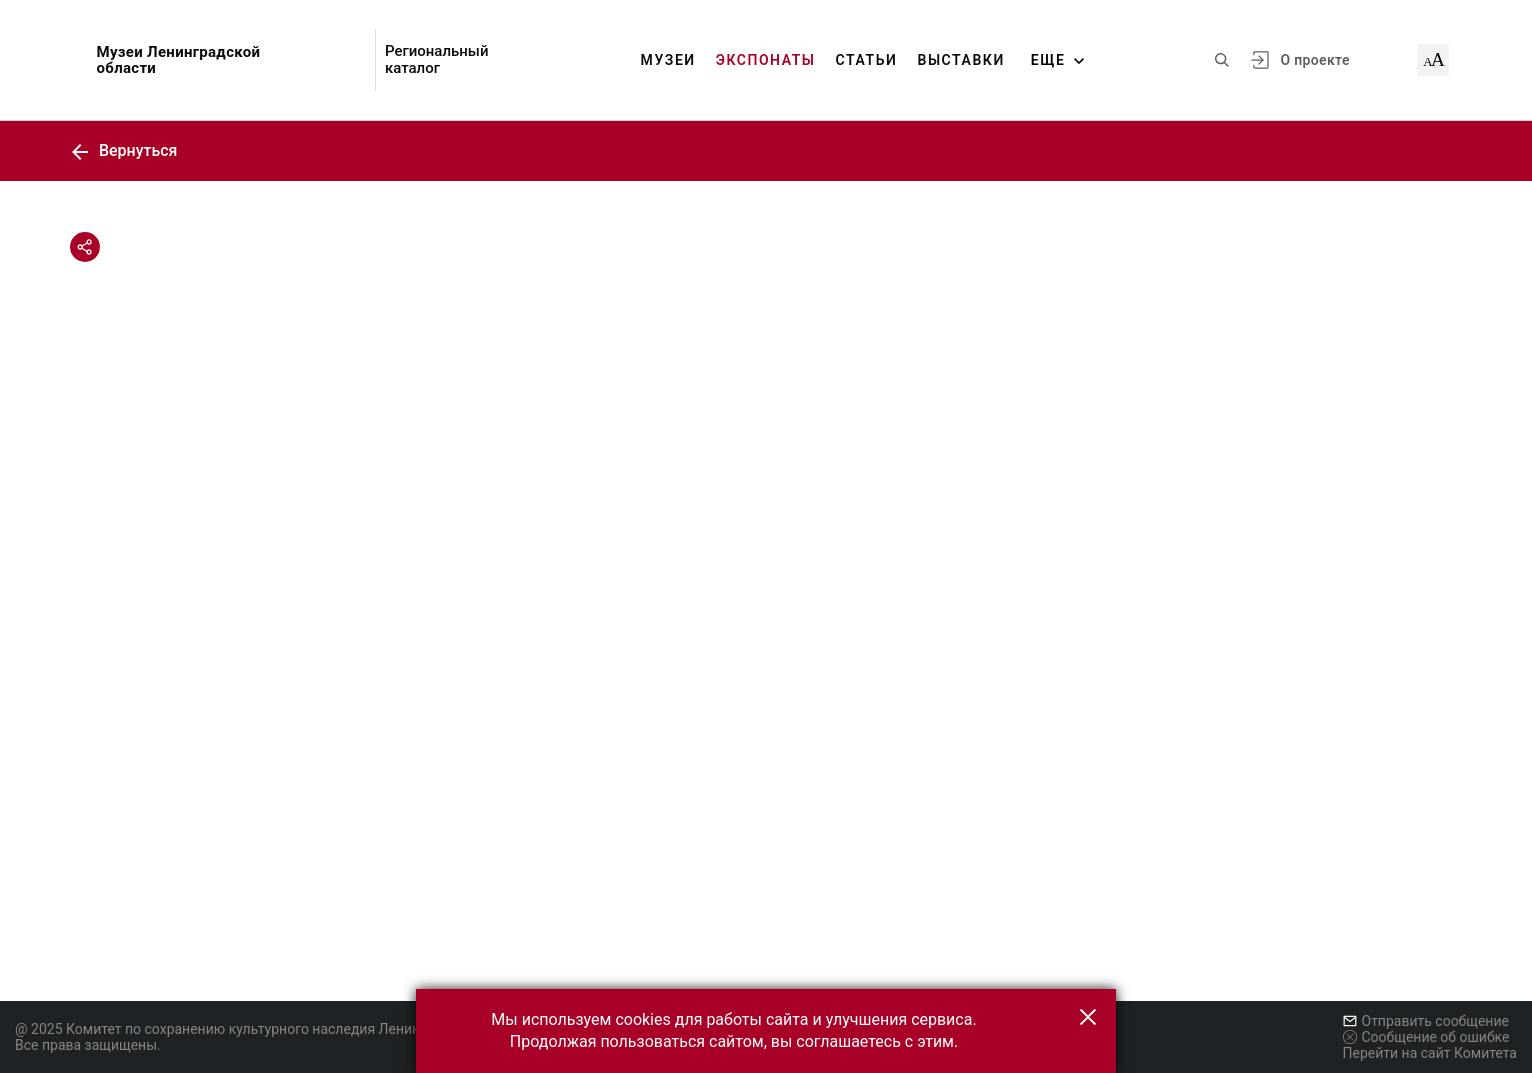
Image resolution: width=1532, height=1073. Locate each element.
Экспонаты (766, 60)
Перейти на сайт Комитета (1430, 1053)
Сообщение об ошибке (1426, 1037)
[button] (1088, 1017)
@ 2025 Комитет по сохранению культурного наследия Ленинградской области (276, 1029)
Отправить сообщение (1426, 1021)
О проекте (1314, 60)
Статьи (867, 60)
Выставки (960, 60)
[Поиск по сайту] (1222, 60)
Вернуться (124, 150)
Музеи (668, 60)
